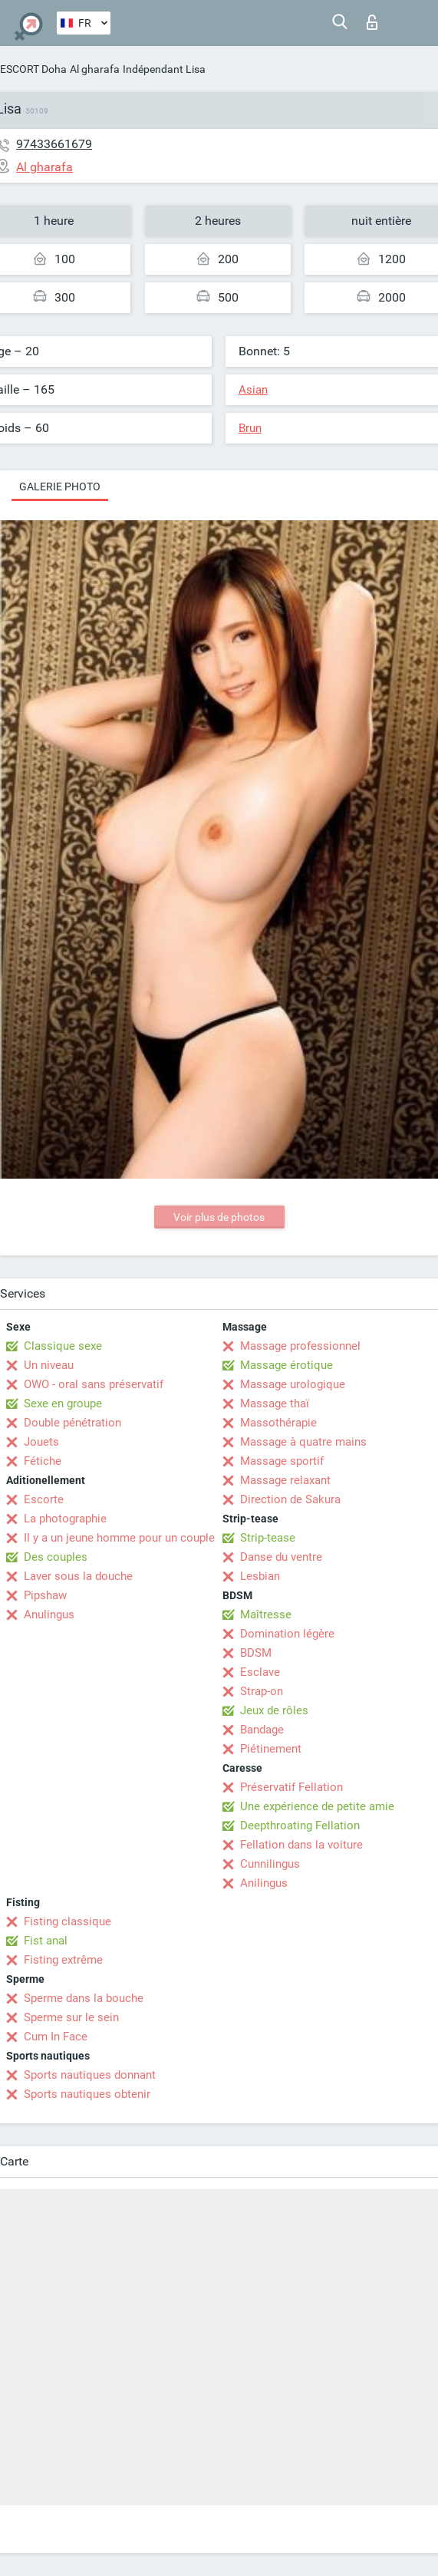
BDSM (256, 1653)
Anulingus (49, 1614)
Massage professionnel (300, 1346)
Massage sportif (282, 1461)
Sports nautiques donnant (90, 2075)
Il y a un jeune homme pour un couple (119, 1538)
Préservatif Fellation (291, 1787)
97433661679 (54, 144)
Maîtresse (265, 1614)
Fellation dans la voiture (301, 1845)
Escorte (44, 1499)
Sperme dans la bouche (83, 1998)
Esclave (260, 1672)
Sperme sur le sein (71, 2017)
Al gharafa (95, 69)
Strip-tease (267, 1538)
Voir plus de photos (219, 1217)
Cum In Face (55, 2036)
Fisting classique (67, 1921)
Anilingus (264, 1883)
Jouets (41, 1442)
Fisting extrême (63, 1960)
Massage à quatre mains (303, 1442)
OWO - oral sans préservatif (93, 1384)
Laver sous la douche (78, 1576)
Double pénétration (72, 1423)
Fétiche (42, 1461)
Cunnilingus (270, 1864)
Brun (250, 428)
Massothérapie (278, 1423)
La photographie (65, 1518)
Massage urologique (292, 1384)
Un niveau (49, 1365)
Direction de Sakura (290, 1499)
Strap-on (261, 1691)
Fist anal (46, 1941)
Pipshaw (45, 1595)
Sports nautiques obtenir (87, 2094)
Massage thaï (274, 1403)
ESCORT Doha (33, 69)
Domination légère (287, 1634)
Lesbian (260, 1576)
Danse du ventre (281, 1557)
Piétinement (270, 1749)
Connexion (372, 22)
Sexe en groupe (63, 1403)
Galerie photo (59, 486)
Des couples (55, 1557)
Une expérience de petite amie (317, 1806)
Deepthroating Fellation (300, 1825)
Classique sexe (63, 1346)
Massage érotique (286, 1365)
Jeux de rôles (274, 1710)
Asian (253, 390)
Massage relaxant (285, 1480)
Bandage (262, 1730)
